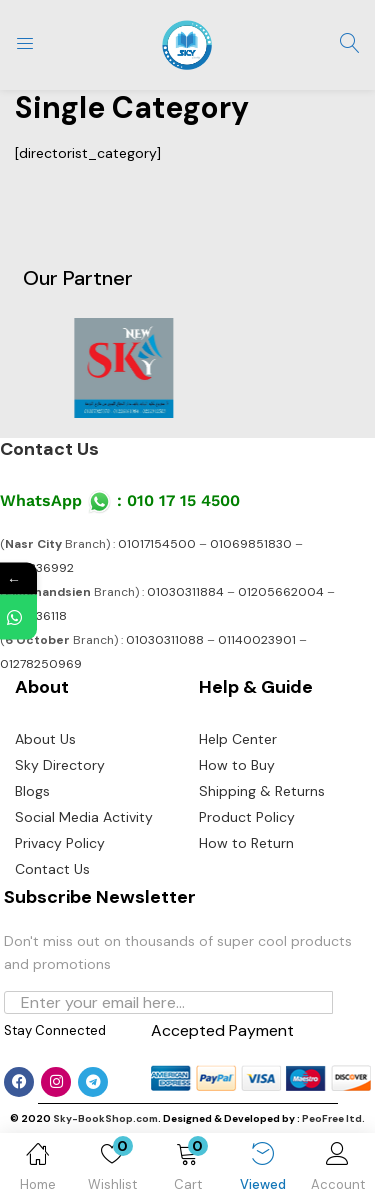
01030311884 (185, 592)
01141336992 (37, 568)
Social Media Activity (84, 817)
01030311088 (165, 640)
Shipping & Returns (262, 791)
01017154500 (157, 544)
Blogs (32, 791)
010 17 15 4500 (183, 500)
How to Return (246, 843)
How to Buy (237, 765)
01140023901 (257, 640)
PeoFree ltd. (333, 1118)
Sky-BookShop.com (105, 1118)
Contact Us (49, 449)
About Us (45, 739)
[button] (187, 1171)
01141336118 (33, 616)
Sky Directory (60, 765)
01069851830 (251, 544)
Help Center (238, 739)
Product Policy (247, 817)
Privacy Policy (60, 843)
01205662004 (281, 592)
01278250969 (41, 664)
